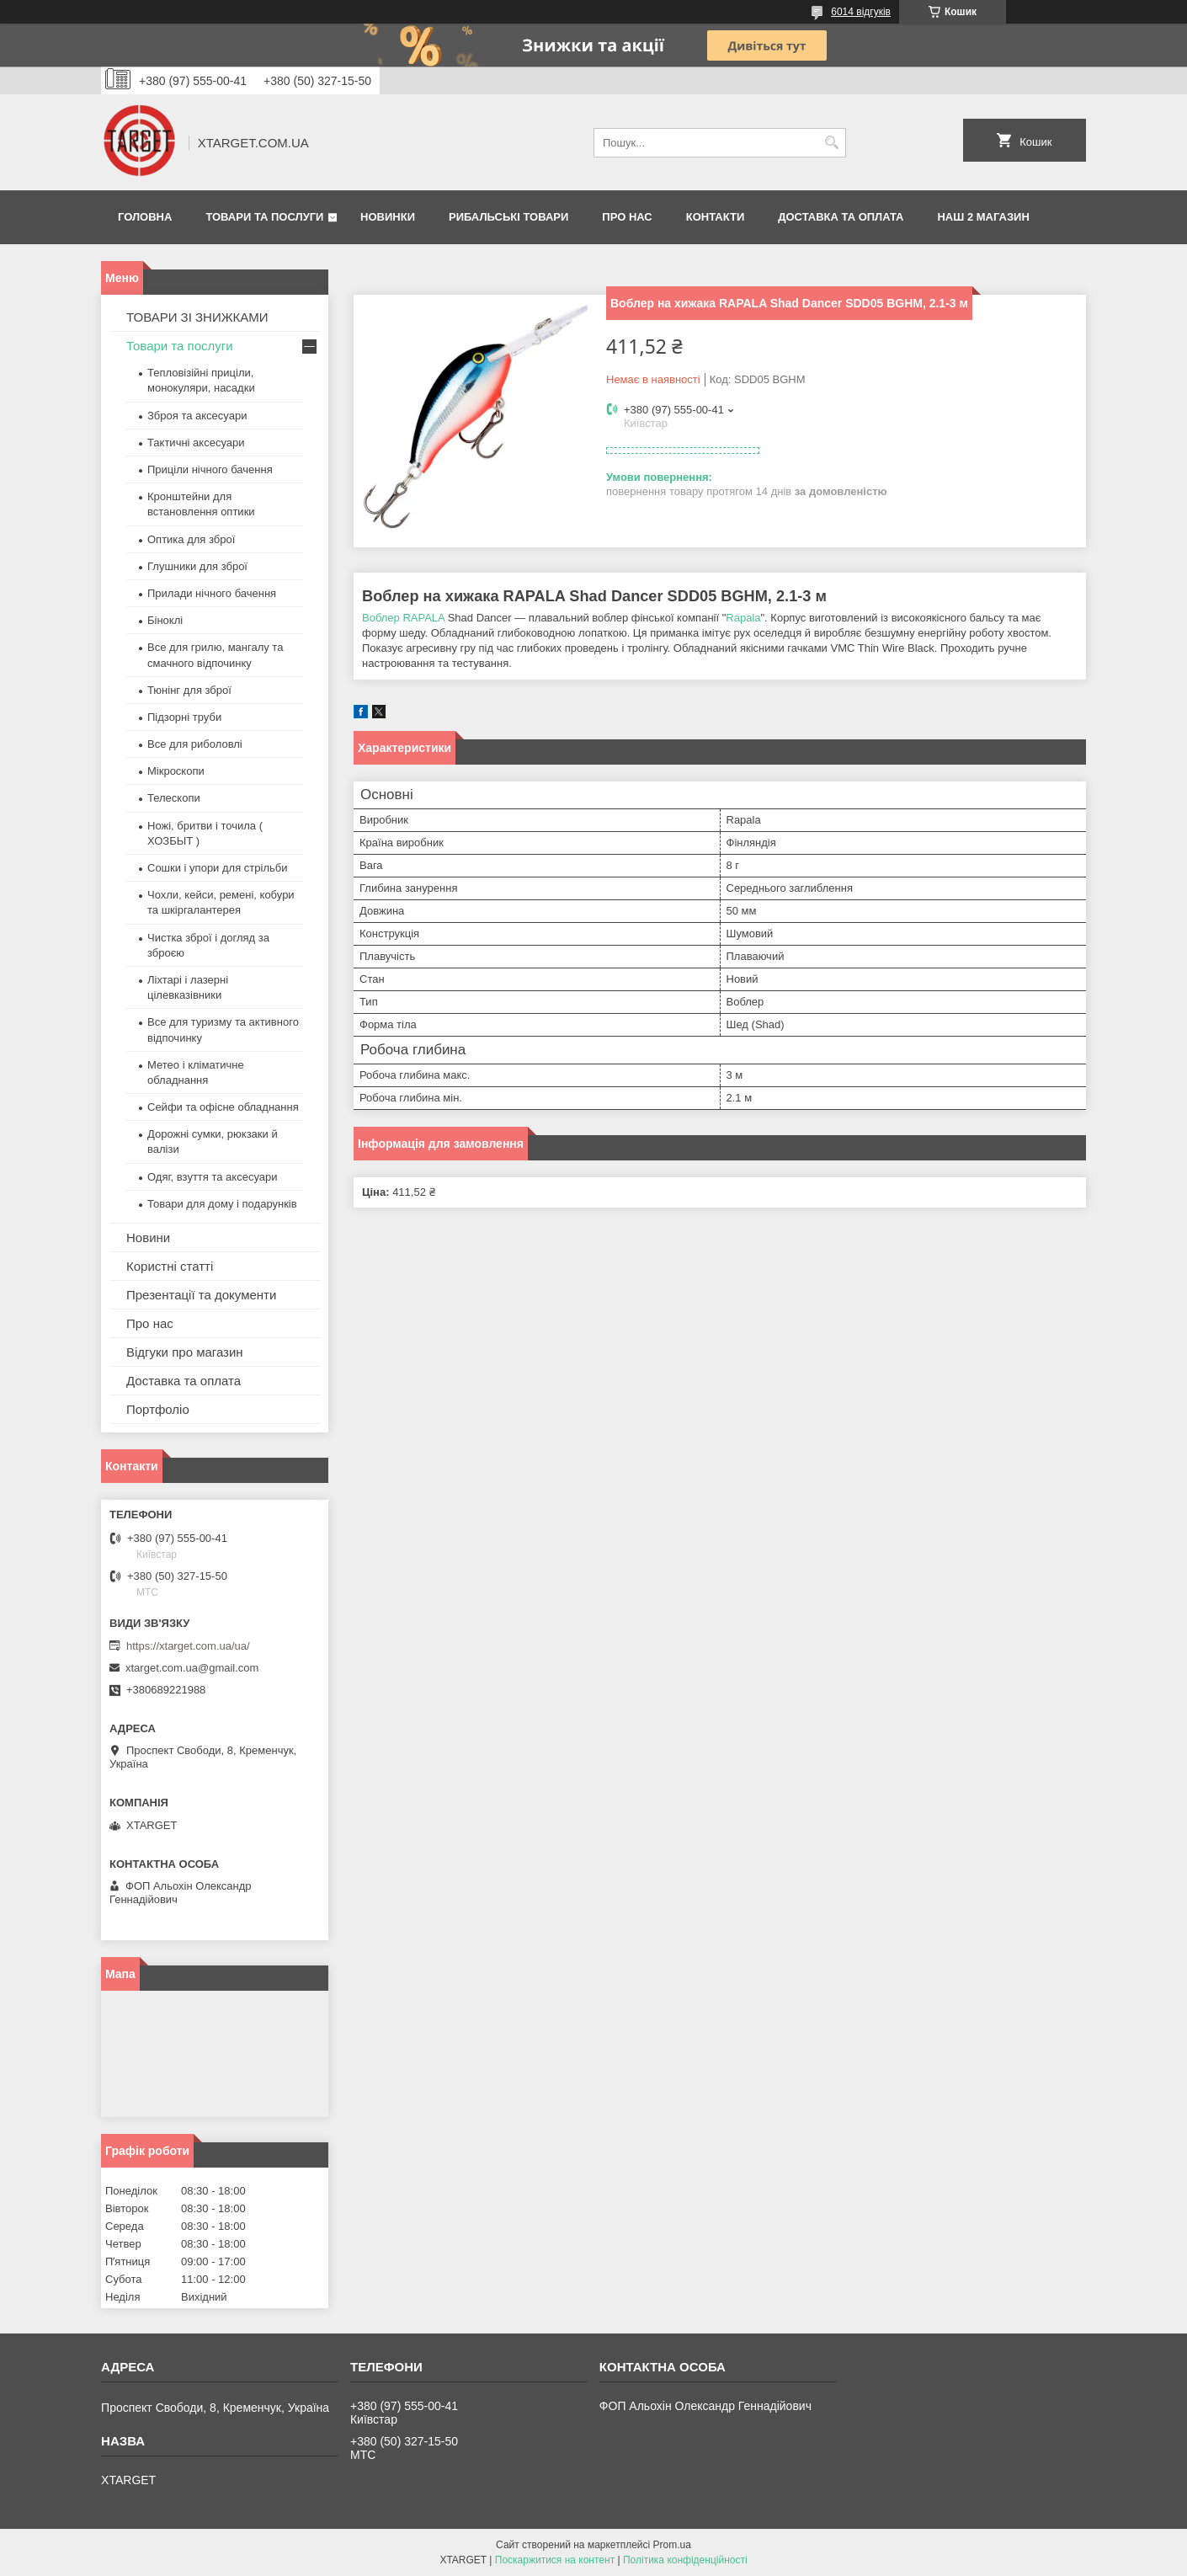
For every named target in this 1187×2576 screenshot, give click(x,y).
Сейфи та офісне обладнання (223, 1107)
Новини (148, 1237)
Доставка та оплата (840, 217)
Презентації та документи (201, 1295)
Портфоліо (157, 1409)
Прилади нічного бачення (211, 593)
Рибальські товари (508, 217)
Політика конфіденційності (685, 2560)
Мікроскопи (176, 771)
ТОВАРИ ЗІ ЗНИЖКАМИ (197, 317)
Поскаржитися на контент (555, 2560)
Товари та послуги (264, 217)
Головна (145, 217)
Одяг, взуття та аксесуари (212, 1177)
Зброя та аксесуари (197, 415)
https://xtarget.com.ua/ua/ (188, 1646)
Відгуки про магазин (184, 1352)
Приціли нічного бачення (210, 469)
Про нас (627, 217)
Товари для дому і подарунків (222, 1203)
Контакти (715, 217)
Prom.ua (672, 2545)
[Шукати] (831, 142)
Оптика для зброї (191, 539)
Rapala (743, 617)
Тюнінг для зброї (189, 690)
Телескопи (173, 798)
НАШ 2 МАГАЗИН (983, 217)
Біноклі (165, 620)
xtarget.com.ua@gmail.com (191, 1667)
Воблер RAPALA (403, 617)
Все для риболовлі (194, 744)
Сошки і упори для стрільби (217, 867)
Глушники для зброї (197, 566)
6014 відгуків (861, 12)
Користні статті (169, 1266)
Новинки (387, 217)
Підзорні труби (184, 717)
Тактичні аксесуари (195, 442)
